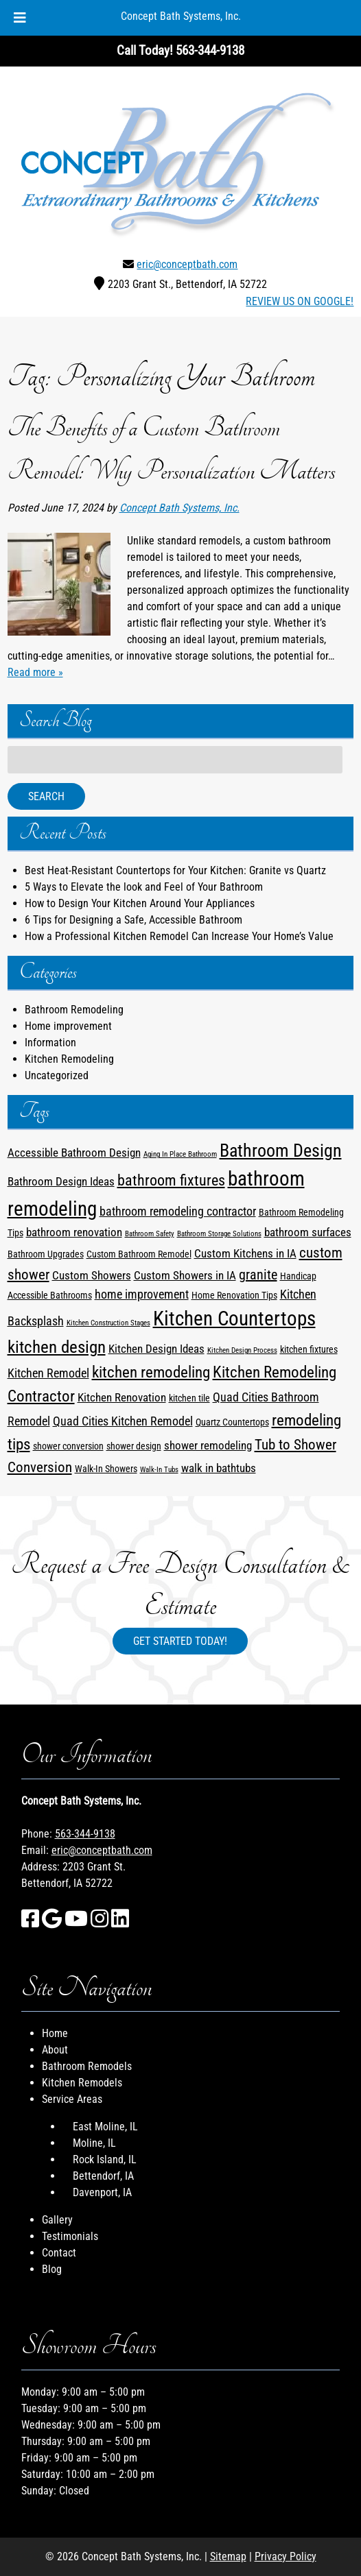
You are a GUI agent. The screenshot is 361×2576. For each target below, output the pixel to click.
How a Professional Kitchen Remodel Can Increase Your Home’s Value (179, 936)
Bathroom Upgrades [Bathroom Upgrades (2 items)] (46, 1254)
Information (50, 1042)
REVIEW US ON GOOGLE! (299, 301)
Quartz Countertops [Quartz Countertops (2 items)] (232, 1422)
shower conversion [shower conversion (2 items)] (68, 1446)
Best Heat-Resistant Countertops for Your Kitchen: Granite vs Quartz (175, 870)
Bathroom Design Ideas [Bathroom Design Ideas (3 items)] (61, 1181)
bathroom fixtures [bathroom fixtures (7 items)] (171, 1180)
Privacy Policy (285, 2556)
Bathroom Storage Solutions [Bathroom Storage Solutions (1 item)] (219, 1233)
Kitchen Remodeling (69, 1059)
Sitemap (228, 2556)
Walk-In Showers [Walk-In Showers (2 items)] (106, 1468)
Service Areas (72, 2099)
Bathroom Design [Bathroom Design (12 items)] (281, 1150)
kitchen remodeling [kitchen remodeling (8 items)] (151, 1372)
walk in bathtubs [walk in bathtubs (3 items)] (218, 1468)
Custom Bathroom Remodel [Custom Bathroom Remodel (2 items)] (138, 1254)
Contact (59, 2252)
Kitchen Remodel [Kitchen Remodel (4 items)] (48, 1373)
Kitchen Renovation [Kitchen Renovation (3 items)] (122, 1397)
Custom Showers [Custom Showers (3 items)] (91, 1275)
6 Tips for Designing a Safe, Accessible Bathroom (133, 919)
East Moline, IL (105, 2126)
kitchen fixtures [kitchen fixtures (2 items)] (309, 1349)
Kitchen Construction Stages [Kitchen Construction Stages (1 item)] (108, 1323)
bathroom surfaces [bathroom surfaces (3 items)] (307, 1232)
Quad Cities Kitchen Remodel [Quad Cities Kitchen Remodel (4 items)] (123, 1421)
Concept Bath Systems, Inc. (181, 16)
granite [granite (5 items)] (258, 1274)
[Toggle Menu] (20, 18)
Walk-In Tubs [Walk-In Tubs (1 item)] (159, 1469)
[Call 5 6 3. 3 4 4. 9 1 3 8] (210, 50)
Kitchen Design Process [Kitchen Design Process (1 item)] (242, 1350)
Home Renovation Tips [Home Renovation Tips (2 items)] (234, 1295)
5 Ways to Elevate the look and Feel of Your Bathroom (144, 886)
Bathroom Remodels (87, 2066)
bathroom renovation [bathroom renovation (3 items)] (74, 1232)
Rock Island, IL (105, 2159)
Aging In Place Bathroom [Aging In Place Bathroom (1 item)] (180, 1154)
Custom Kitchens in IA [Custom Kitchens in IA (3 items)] (245, 1253)
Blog (52, 2269)
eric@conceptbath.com (187, 264)
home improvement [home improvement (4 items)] (142, 1294)
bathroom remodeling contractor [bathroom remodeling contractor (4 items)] (178, 1211)
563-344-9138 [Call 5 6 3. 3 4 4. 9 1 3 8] (85, 1833)
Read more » (35, 672)
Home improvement (68, 1026)
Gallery (57, 2219)
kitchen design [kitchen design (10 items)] (57, 1347)
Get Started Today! (180, 1641)
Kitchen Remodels (82, 2082)
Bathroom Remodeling (74, 1009)
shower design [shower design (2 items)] (133, 1446)
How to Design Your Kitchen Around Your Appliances (140, 903)
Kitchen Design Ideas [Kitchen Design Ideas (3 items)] (156, 1349)
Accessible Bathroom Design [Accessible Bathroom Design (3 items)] (74, 1152)
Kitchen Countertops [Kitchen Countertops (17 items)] (234, 1318)
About (55, 2049)
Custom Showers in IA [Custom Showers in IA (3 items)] (185, 1275)
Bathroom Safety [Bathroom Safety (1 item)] (149, 1233)
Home (55, 2033)
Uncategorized (57, 1075)
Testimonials (70, 2236)
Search (46, 796)
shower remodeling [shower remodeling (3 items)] (208, 1445)
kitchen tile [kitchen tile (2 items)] (189, 1398)
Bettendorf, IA (103, 2175)
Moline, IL (94, 2143)
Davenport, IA (102, 2192)
